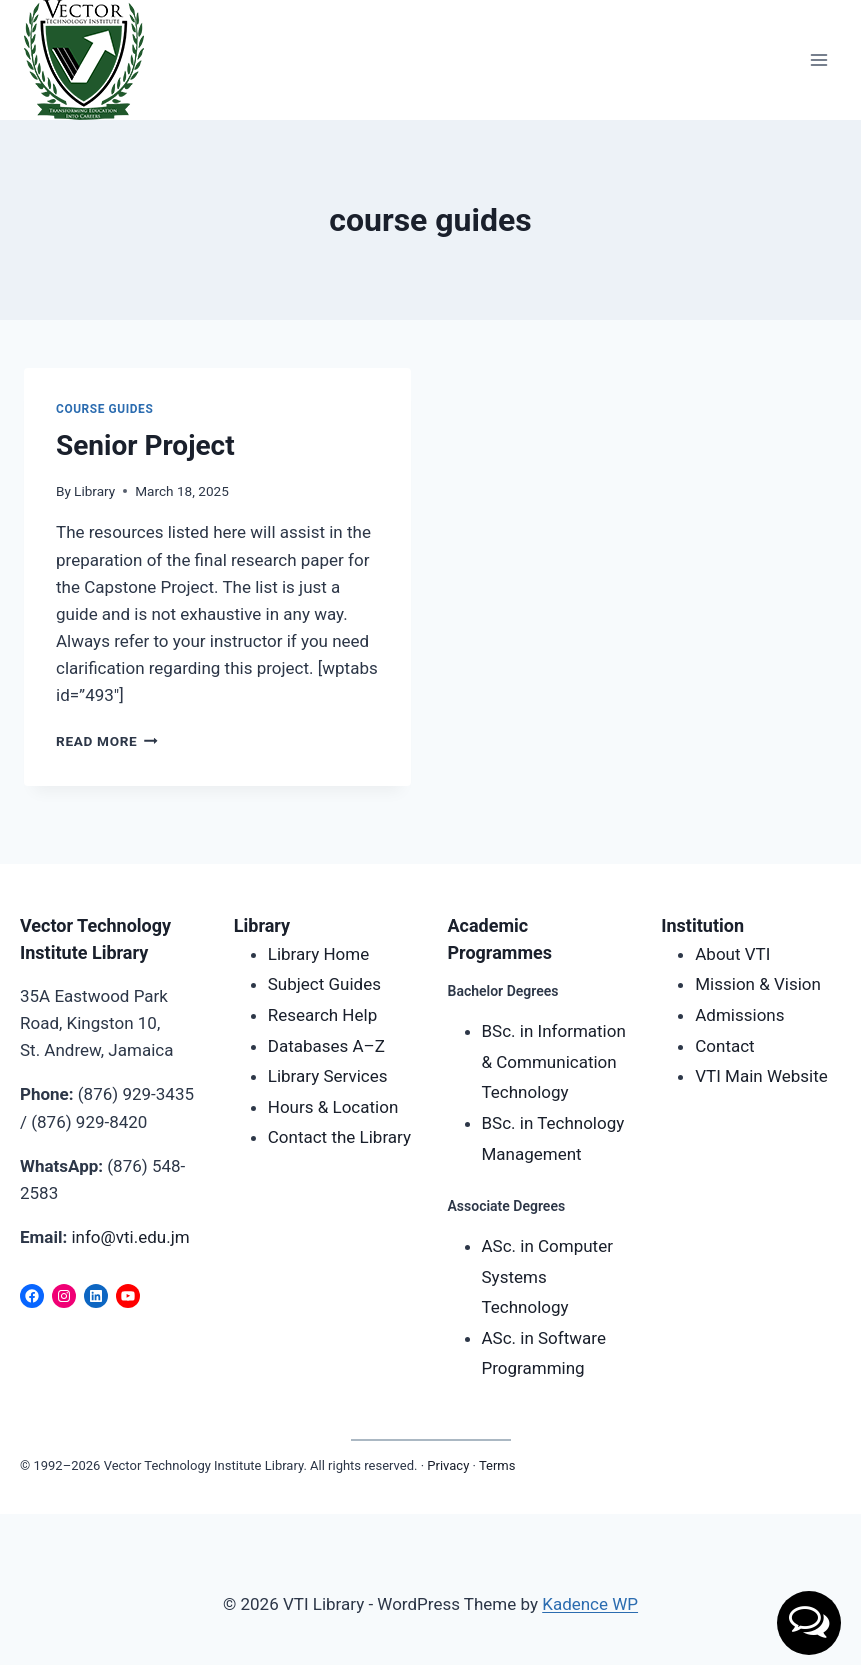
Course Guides (104, 409)
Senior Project (145, 445)
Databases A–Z (326, 1046)
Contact (724, 1046)
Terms (497, 1465)
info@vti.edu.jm (130, 1237)
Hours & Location (333, 1107)
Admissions (739, 1015)
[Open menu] (818, 59)
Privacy (448, 1465)
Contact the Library (339, 1137)
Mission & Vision (758, 984)
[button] (809, 1623)
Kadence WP (590, 1604)
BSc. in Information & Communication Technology (554, 1061)
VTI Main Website (761, 1076)
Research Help (322, 1015)
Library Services (328, 1076)
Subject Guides (324, 984)
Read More (107, 741)
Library (94, 491)
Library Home (318, 954)
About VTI (732, 954)
